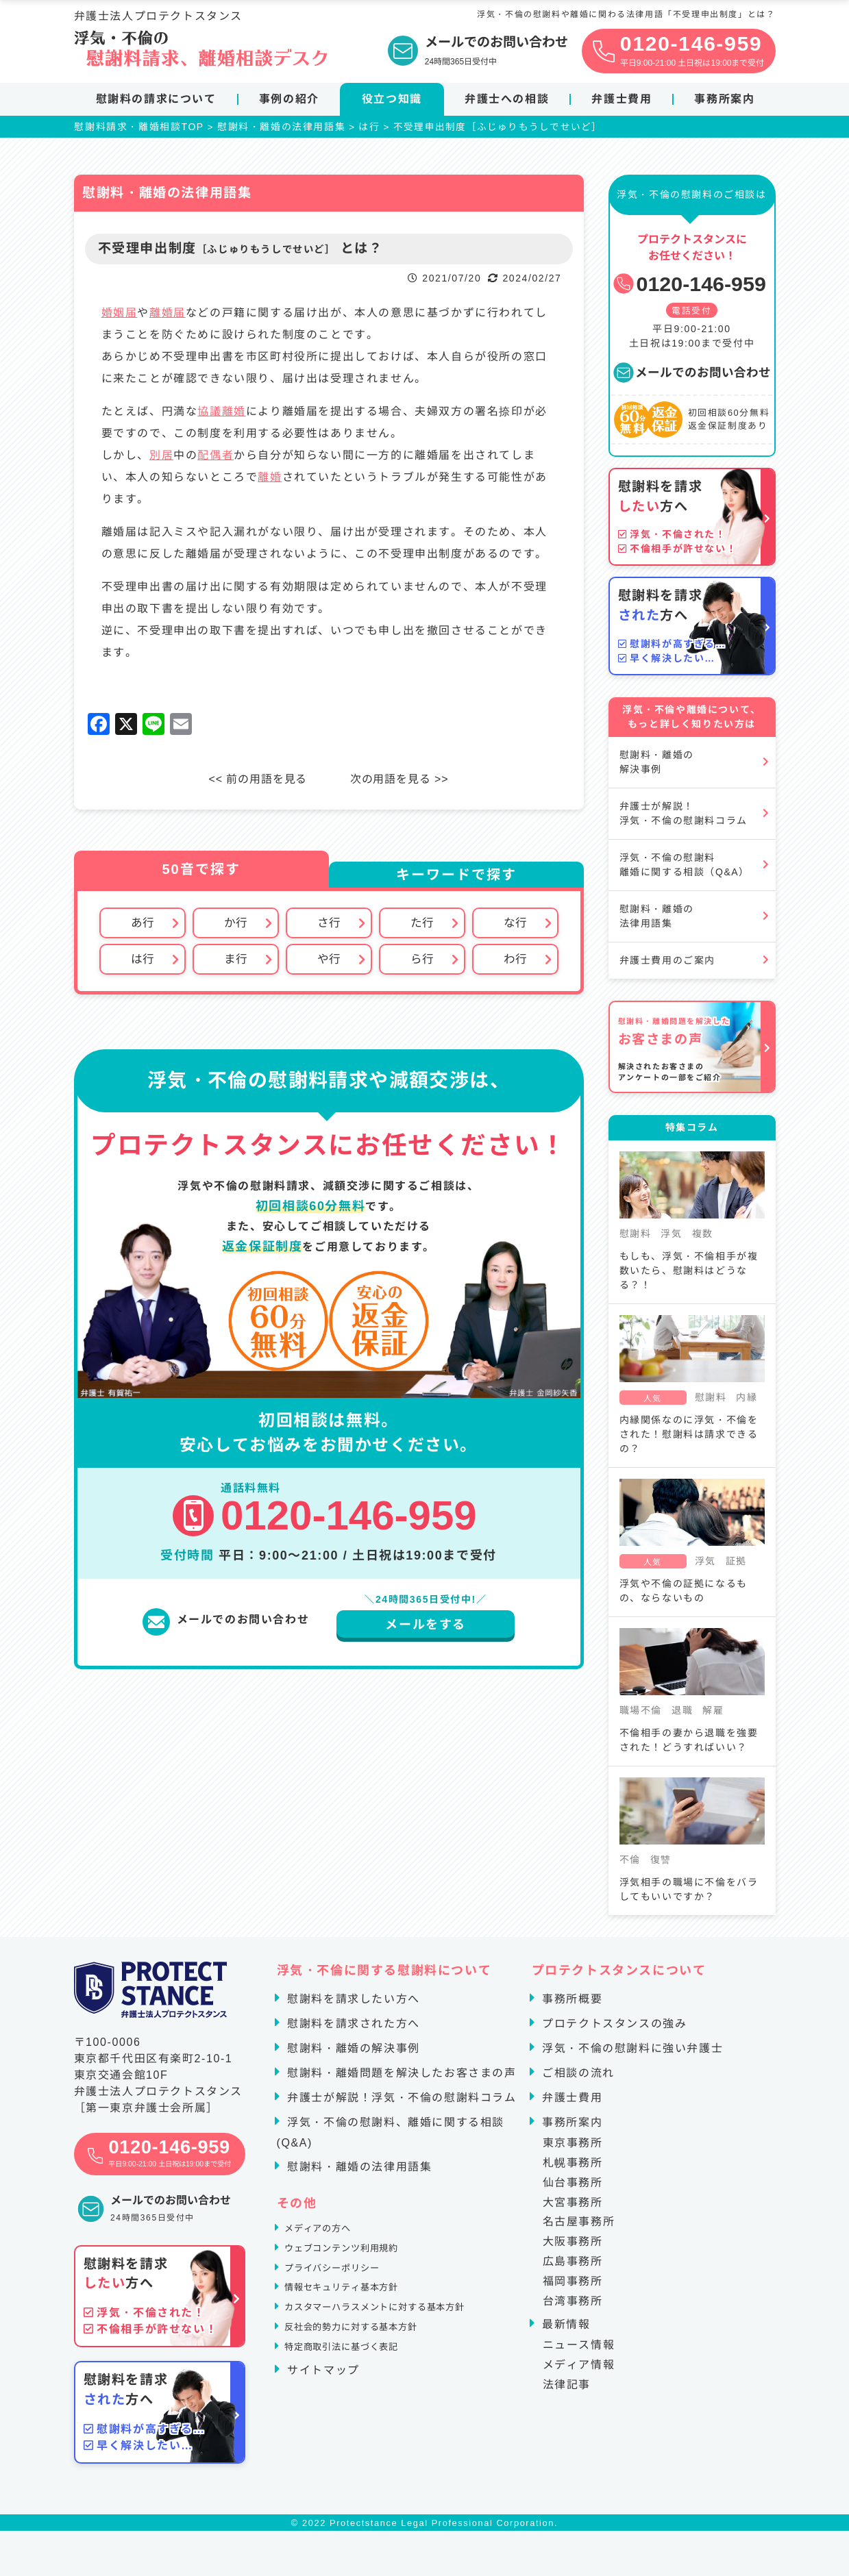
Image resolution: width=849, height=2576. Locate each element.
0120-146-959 (689, 289)
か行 (235, 929)
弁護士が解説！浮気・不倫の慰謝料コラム (683, 818)
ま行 (235, 966)
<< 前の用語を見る (252, 784)
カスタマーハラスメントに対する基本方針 (399, 2336)
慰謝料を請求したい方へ (351, 2004)
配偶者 (215, 460)
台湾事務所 (573, 2306)
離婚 (270, 482)
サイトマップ (321, 2410)
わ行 (515, 966)
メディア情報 (579, 2370)
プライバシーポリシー (345, 2286)
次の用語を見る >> (404, 784)
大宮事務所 (573, 2207)
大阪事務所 (573, 2247)
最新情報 (564, 2330)
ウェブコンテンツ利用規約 (357, 2262)
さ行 (329, 929)
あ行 (142, 929)
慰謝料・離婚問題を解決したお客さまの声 (399, 2078)
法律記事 (567, 2390)
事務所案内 (724, 99)
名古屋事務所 (579, 2227)
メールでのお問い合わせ (692, 378)
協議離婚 (221, 417)
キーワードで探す (456, 880)
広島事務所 (573, 2267)
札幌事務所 (573, 2168)
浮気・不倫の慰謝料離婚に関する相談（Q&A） (684, 870)
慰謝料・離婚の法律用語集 (656, 921)
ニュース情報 (579, 2350)
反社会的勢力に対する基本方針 (369, 2360)
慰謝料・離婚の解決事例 (656, 767)
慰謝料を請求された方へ (351, 2029)
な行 (515, 929)
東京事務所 (573, 2148)
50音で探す (201, 874)
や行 (329, 966)
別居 (161, 460)
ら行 (422, 966)
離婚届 (167, 318)
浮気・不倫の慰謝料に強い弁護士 (630, 2054)
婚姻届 (119, 318)
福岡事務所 (573, 2286)
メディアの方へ (327, 2237)
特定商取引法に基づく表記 (357, 2385)
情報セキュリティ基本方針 (357, 2311)
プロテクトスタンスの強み (612, 2029)
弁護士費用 (621, 99)
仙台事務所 (573, 2188)
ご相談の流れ (576, 2078)
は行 (142, 966)
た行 (422, 929)
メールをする (425, 1633)
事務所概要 (570, 2004)
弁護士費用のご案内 (667, 965)
